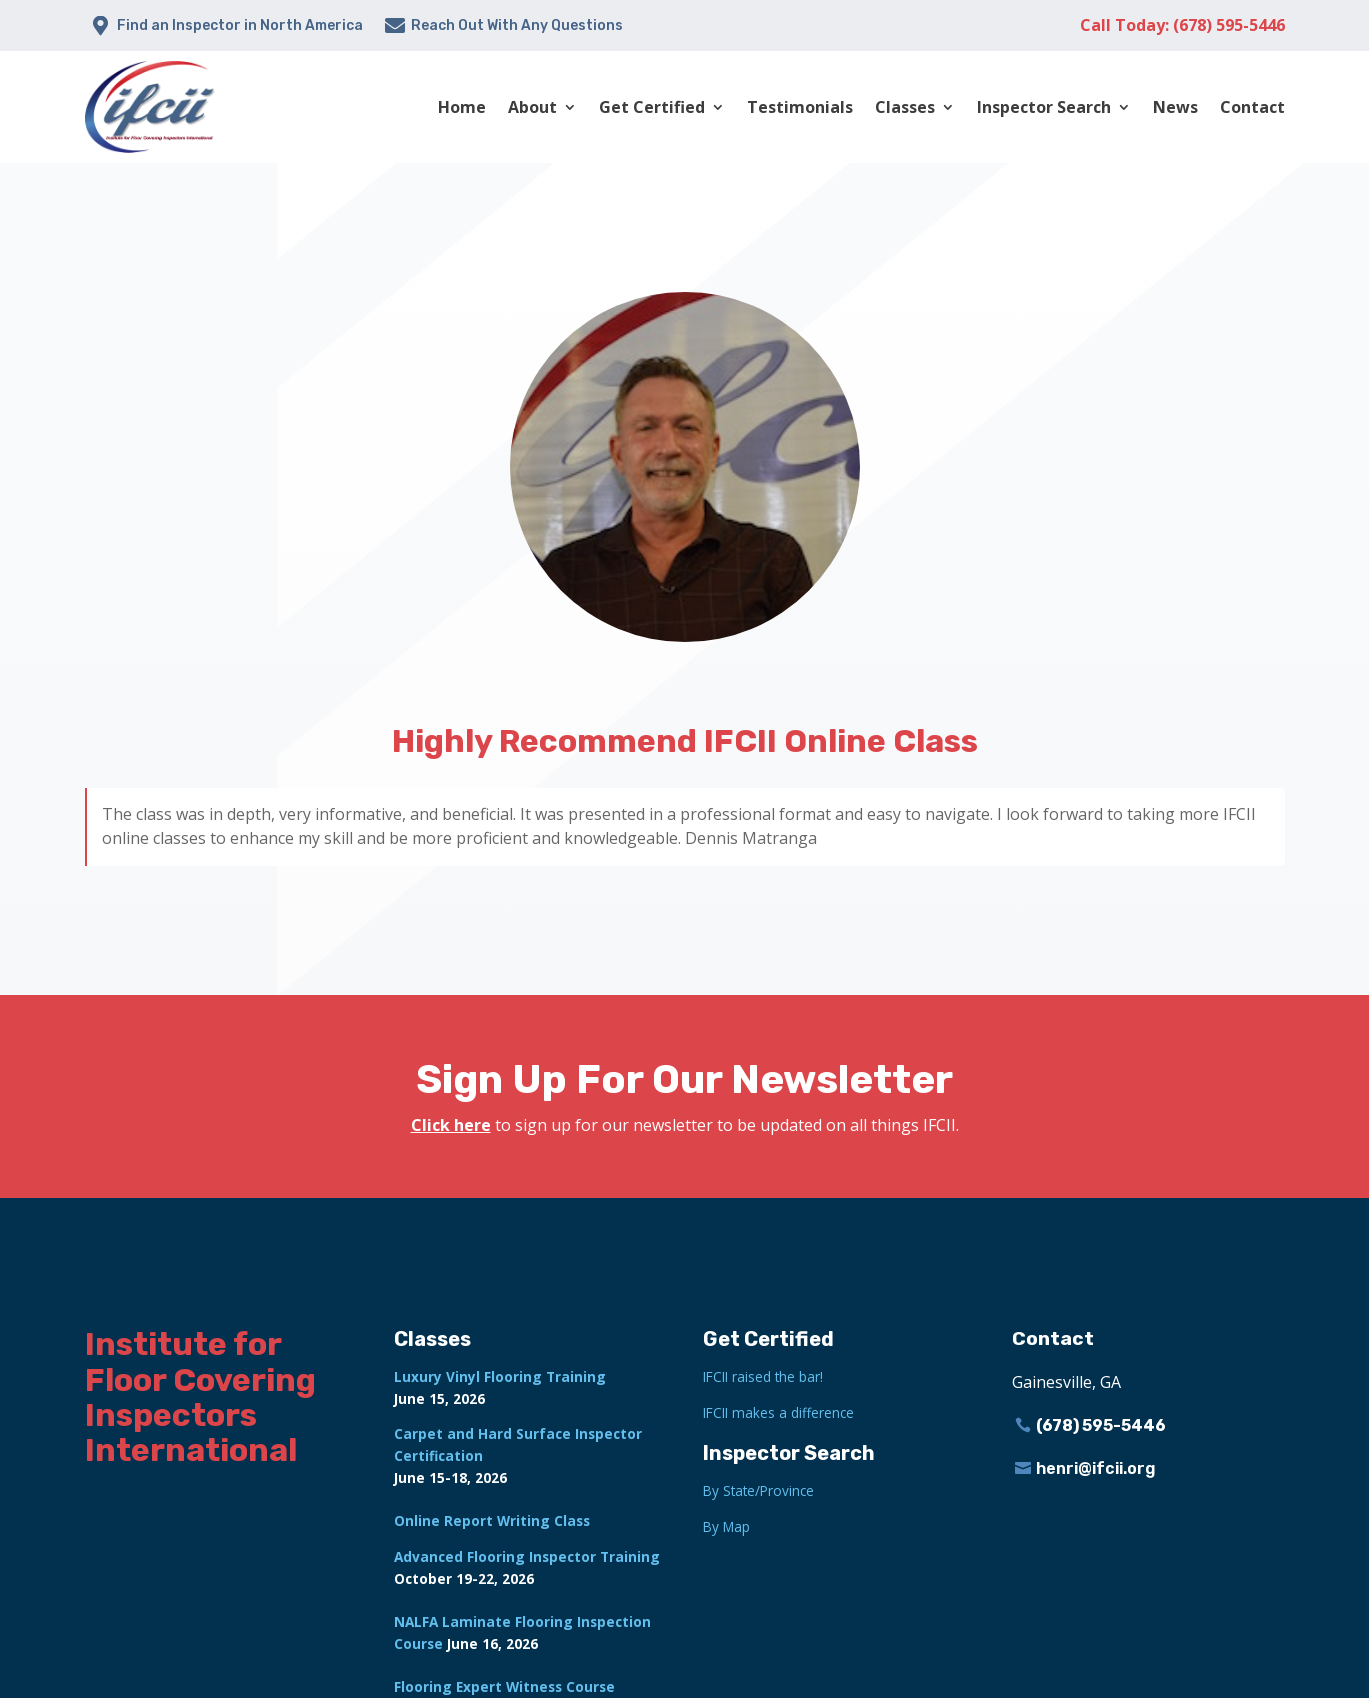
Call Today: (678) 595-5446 (1182, 25)
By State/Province (758, 1490)
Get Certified (652, 107)
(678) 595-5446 (1101, 1425)
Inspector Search (1044, 107)
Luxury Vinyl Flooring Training (500, 1376)
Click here (451, 1125)
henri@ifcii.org (1096, 1468)
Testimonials (800, 107)
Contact (1252, 107)
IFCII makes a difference (778, 1412)
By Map (726, 1526)
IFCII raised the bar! (763, 1376)
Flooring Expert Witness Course (504, 1686)
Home (462, 107)
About (532, 107)
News (1175, 107)
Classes (905, 107)
